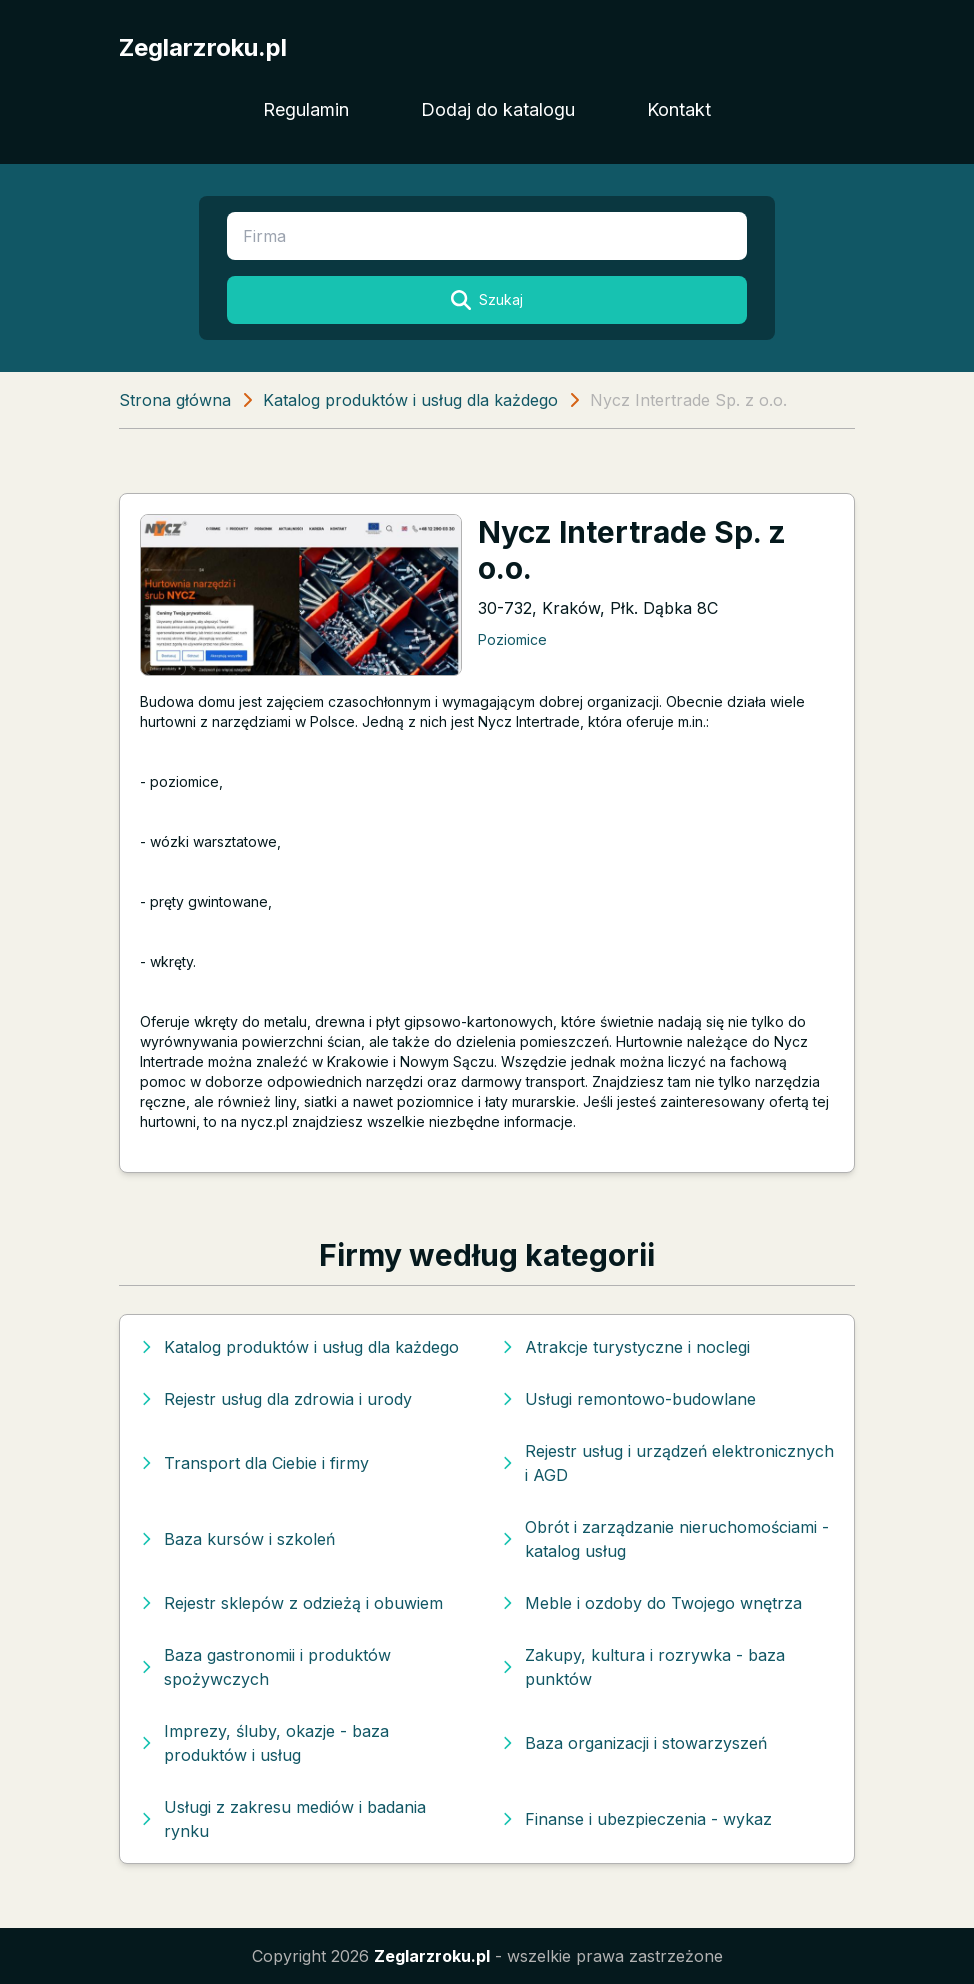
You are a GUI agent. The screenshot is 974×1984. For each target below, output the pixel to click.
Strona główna (175, 400)
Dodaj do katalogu (498, 109)
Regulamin (306, 109)
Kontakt (679, 109)
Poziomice (512, 639)
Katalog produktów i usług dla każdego (410, 400)
